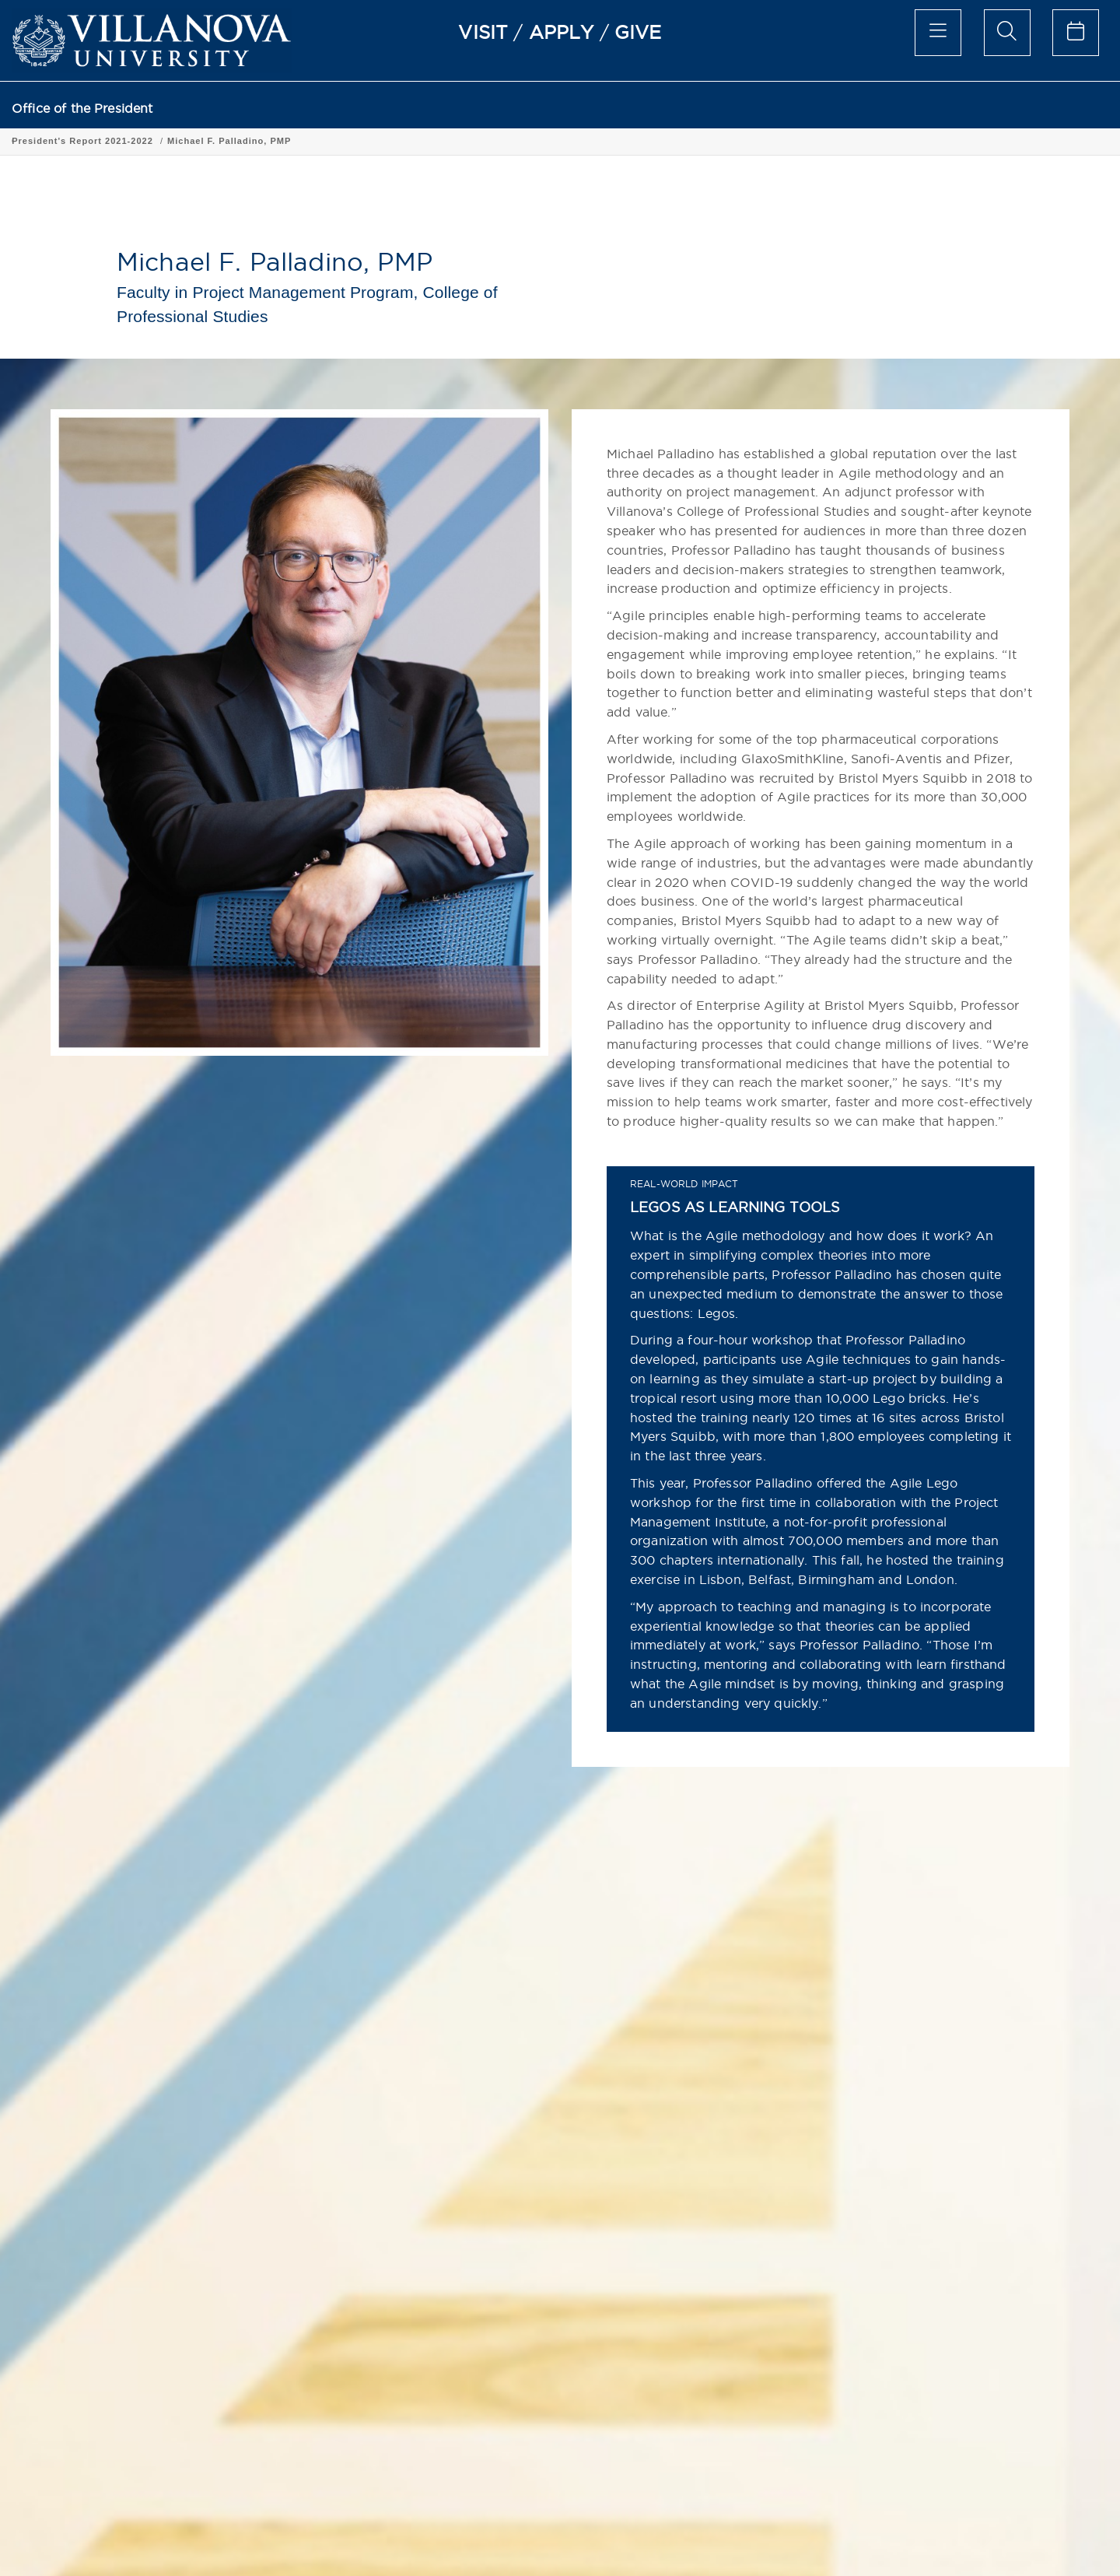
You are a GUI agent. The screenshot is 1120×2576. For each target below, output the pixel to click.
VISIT (483, 32)
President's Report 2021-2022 (310, 140)
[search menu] (1007, 32)
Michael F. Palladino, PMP (457, 140)
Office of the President (82, 108)
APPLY (561, 32)
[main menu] (938, 32)
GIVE (638, 32)
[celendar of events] (1075, 32)
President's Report (180, 140)
